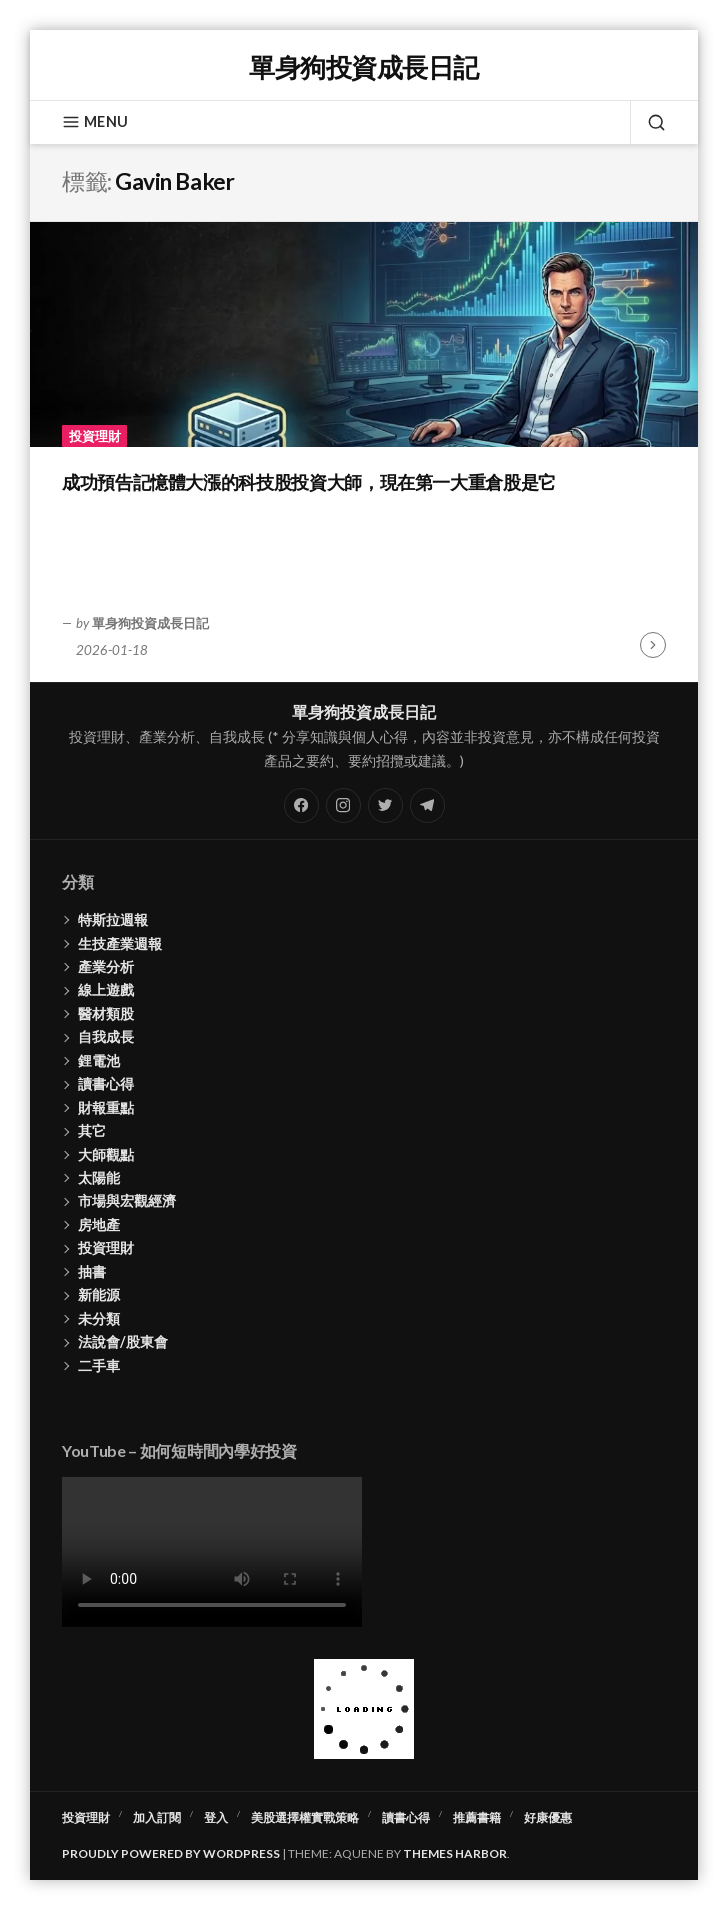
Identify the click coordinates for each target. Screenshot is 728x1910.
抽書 (92, 1271)
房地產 (99, 1224)
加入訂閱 (157, 1817)
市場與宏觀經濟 (127, 1200)
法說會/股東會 (123, 1341)
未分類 (99, 1318)
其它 (92, 1130)
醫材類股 (106, 1013)
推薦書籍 (477, 1817)
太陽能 (99, 1177)
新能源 (99, 1294)
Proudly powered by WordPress (171, 1853)
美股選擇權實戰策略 (305, 1817)
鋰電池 (99, 1060)
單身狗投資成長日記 (363, 67)
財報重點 (106, 1107)
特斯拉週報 (113, 919)
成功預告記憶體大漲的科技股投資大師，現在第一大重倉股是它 (309, 482)
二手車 (99, 1365)
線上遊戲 (106, 989)
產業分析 (106, 966)
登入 (216, 1817)
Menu (95, 122)
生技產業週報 (120, 943)
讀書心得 (106, 1083)
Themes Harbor (455, 1853)
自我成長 (106, 1036)
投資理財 (95, 436)
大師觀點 (106, 1154)
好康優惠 (548, 1817)
